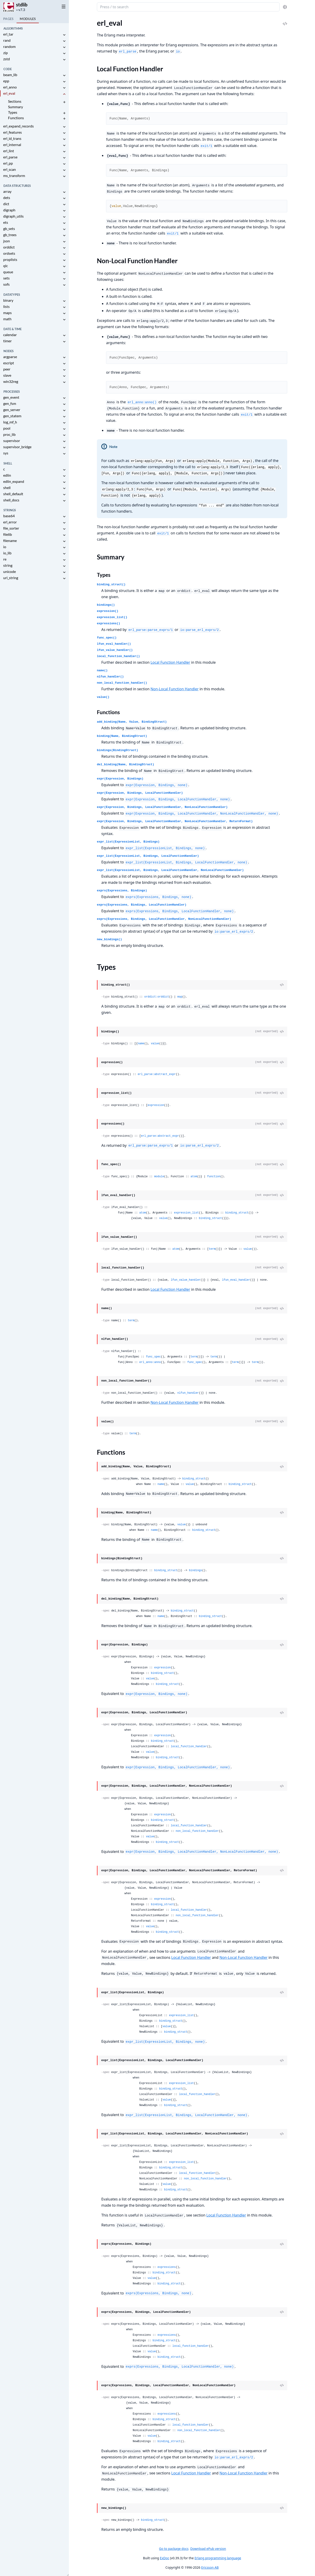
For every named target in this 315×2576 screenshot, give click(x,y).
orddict (9, 247)
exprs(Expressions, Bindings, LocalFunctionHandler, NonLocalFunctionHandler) (164, 919)
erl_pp (8, 163)
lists (6, 306)
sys (5, 453)
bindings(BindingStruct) (117, 750)
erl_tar (8, 34)
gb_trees (10, 234)
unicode (9, 571)
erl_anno (10, 87)
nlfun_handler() (110, 676)
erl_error (10, 522)
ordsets (9, 253)
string (7, 565)
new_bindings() (109, 939)
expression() (107, 611)
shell (7, 487)
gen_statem (12, 416)
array (7, 191)
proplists (10, 259)
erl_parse (10, 157)
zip (5, 52)
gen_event (11, 397)
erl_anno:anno (150, 1362)
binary (8, 300)
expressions (167, 2267)
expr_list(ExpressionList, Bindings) (128, 841)
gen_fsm (9, 403)
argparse (10, 356)
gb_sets (9, 228)
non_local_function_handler (197, 1831)
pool (6, 428)
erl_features (12, 132)
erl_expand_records (18, 126)
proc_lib (9, 434)
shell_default (13, 494)
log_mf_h (10, 422)
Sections (14, 101)
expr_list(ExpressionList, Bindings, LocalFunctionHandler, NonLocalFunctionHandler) (170, 870)
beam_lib (10, 74)
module (159, 1176)
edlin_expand (13, 481)
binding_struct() (111, 584)
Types (12, 112)
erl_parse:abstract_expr (157, 1074)
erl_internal (12, 144)
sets (6, 278)
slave (7, 375)
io (4, 546)
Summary (15, 107)
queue (8, 272)
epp (6, 81)
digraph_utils (13, 216)
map (179, 996)
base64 (9, 516)
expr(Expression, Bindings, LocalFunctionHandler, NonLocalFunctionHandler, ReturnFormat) (175, 821)
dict (6, 204)
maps (7, 312)
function (213, 1176)
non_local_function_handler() (122, 683)
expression (155, 1105)
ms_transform (14, 175)
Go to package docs (173, 2549)
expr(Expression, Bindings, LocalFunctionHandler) (140, 793)
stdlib (21, 4)
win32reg (10, 381)
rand (7, 40)
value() (103, 697)
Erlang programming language (217, 2558)
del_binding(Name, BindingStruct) (125, 764)
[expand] (64, 35)
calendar (10, 334)
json (6, 241)
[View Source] (281, 985)
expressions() (108, 623)
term (212, 1249)
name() (102, 670)
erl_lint (8, 151)
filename (10, 540)
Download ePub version (208, 2548)
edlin (7, 475)
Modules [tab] (28, 19)
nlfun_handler (188, 1393)
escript (8, 363)
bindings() (106, 605)
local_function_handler (189, 1746)
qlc (5, 265)
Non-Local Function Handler (174, 688)
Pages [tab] (8, 19)
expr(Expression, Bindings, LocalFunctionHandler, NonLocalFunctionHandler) (162, 807)
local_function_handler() (118, 656)
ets (5, 222)
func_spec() (107, 637)
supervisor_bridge (17, 447)
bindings (195, 1570)
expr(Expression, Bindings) (120, 778)
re (4, 559)
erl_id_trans (12, 138)
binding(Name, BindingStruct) (122, 736)
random (9, 46)
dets (6, 197)
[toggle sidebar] (63, 6)
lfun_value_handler (185, 1280)
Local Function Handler (170, 662)
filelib (7, 534)
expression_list (186, 1212)
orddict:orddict (156, 996)
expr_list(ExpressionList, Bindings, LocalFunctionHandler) (148, 856)
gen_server (11, 409)
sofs (6, 284)
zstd (6, 59)
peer (6, 369)
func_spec (153, 1356)
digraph (9, 210)
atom (194, 1176)
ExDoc (164, 2558)
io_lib (7, 553)
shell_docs (11, 500)
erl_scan (9, 169)
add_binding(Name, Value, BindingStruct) (132, 722)
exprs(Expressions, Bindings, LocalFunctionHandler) (141, 905)
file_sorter (11, 528)
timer (7, 341)
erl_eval (9, 93)
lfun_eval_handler (236, 1280)
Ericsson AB (210, 2567)
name (141, 1043)
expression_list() (112, 617)
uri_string (10, 577)
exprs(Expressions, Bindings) (122, 890)
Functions (16, 118)
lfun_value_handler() (115, 650)
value (155, 1043)
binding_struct (236, 1212)
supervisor (11, 440)
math (7, 319)
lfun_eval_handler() (114, 644)
